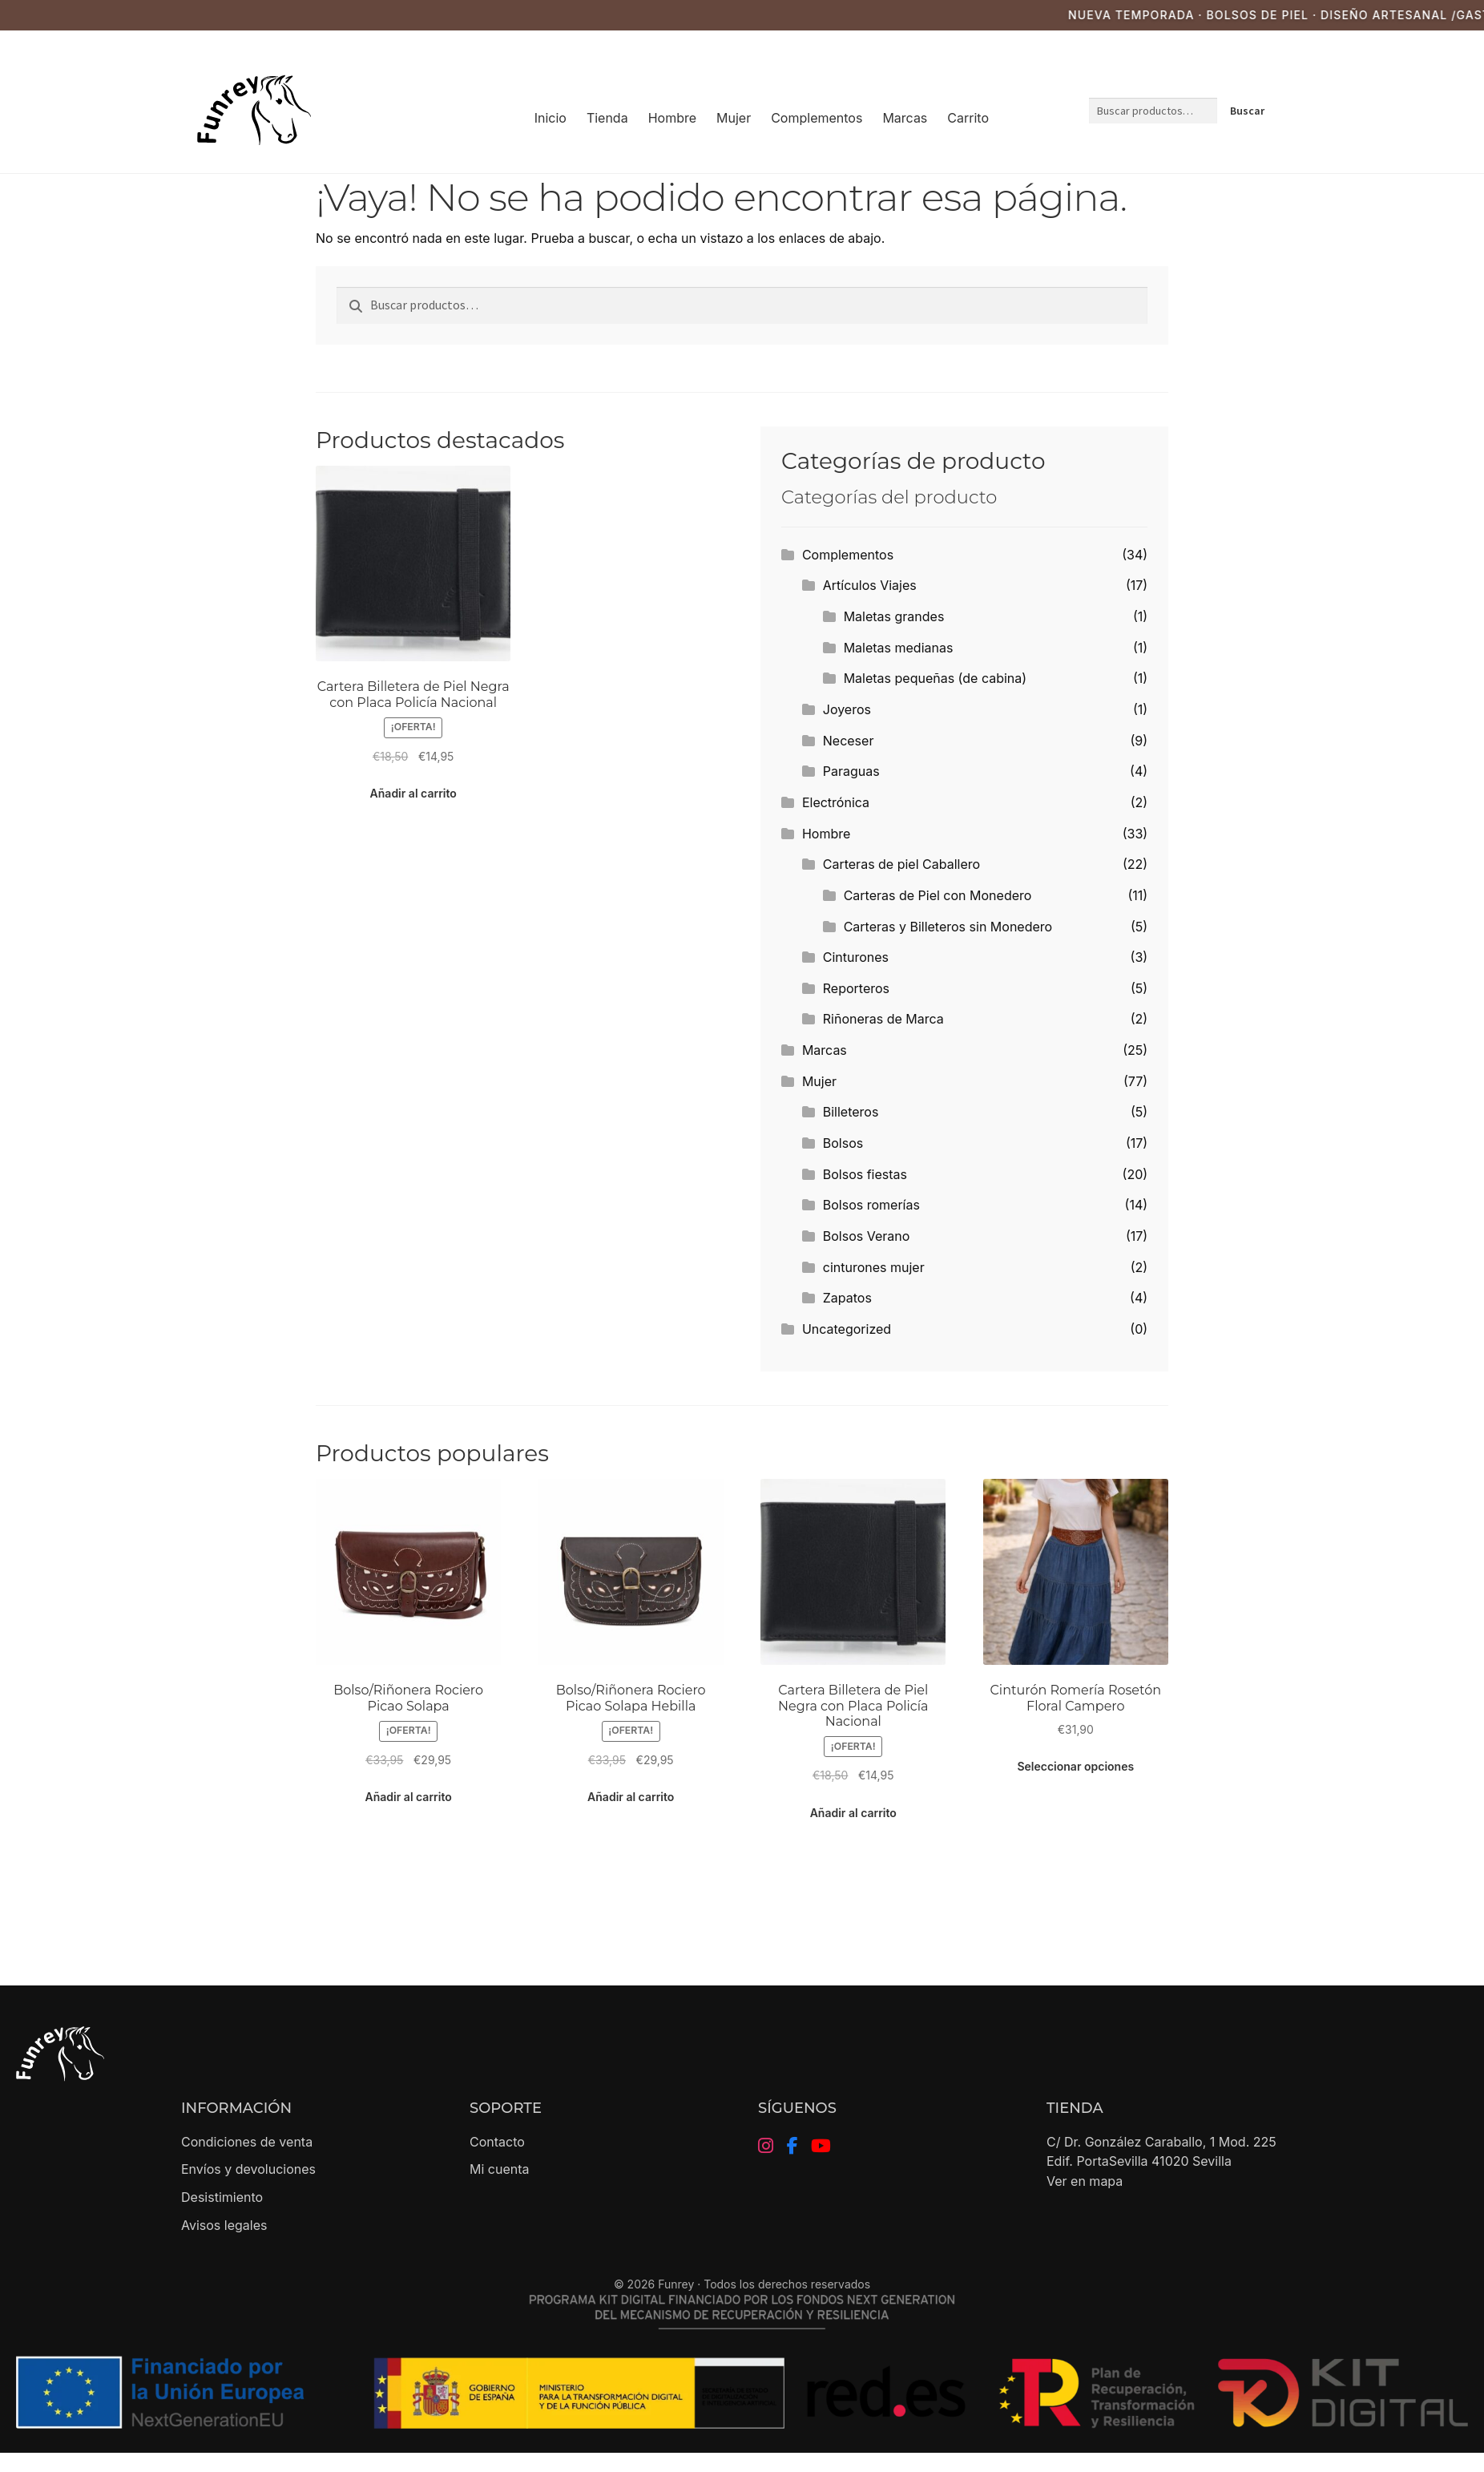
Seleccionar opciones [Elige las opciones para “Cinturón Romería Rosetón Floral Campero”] (1075, 1766)
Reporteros (856, 988)
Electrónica (835, 802)
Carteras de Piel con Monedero (938, 895)
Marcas (904, 118)
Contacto (497, 2142)
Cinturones (856, 957)
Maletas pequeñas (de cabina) (935, 678)
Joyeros (847, 709)
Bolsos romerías (871, 1205)
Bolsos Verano (866, 1236)
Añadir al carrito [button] (413, 793)
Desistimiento (222, 2197)
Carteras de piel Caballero (901, 864)
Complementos (816, 118)
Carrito (968, 118)
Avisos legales (224, 2225)
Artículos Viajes (870, 585)
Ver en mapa (1084, 2181)
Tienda (607, 118)
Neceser (848, 741)
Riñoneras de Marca (883, 1019)
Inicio (550, 118)
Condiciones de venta (247, 2142)
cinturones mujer (874, 1267)
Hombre (672, 118)
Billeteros (851, 1112)
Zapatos (847, 1298)
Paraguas (851, 771)
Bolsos (843, 1143)
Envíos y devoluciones (248, 2169)
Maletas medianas (899, 648)
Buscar (1247, 110)
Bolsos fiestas (865, 1174)
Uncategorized (846, 1329)
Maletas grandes (894, 616)
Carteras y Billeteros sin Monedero (948, 927)
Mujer (733, 118)
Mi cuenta (500, 2169)
